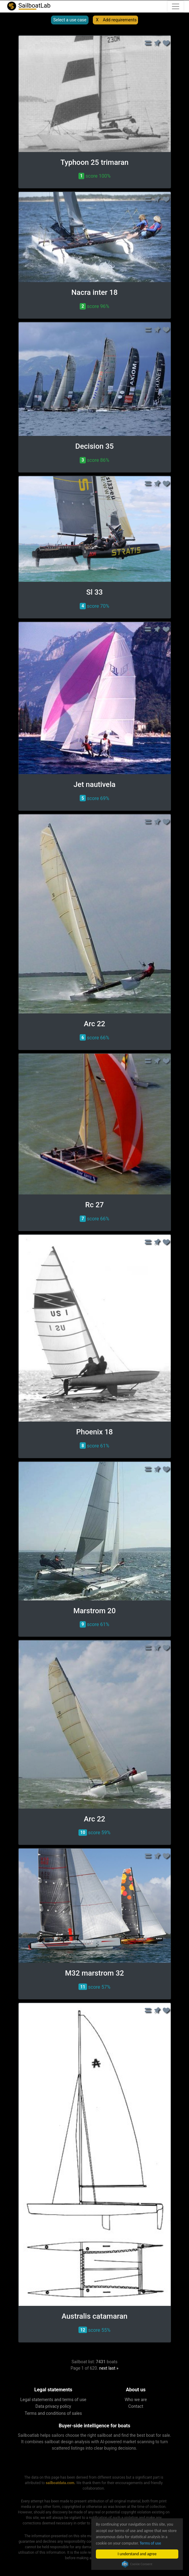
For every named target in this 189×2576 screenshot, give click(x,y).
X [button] (97, 19)
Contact (135, 2406)
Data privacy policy (53, 2406)
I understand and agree (137, 2553)
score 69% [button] (94, 798)
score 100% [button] (94, 176)
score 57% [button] (94, 1987)
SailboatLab (28, 6)
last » (113, 2368)
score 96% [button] (94, 306)
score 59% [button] (94, 1832)
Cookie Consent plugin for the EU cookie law (137, 2564)
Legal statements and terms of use (53, 2399)
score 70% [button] (94, 606)
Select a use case (69, 19)
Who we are (136, 2399)
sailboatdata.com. (60, 2483)
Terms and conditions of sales (53, 2413)
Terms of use (150, 2543)
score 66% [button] (94, 1037)
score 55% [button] (94, 2330)
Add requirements (120, 19)
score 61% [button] (94, 1445)
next (103, 2368)
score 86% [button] (94, 460)
